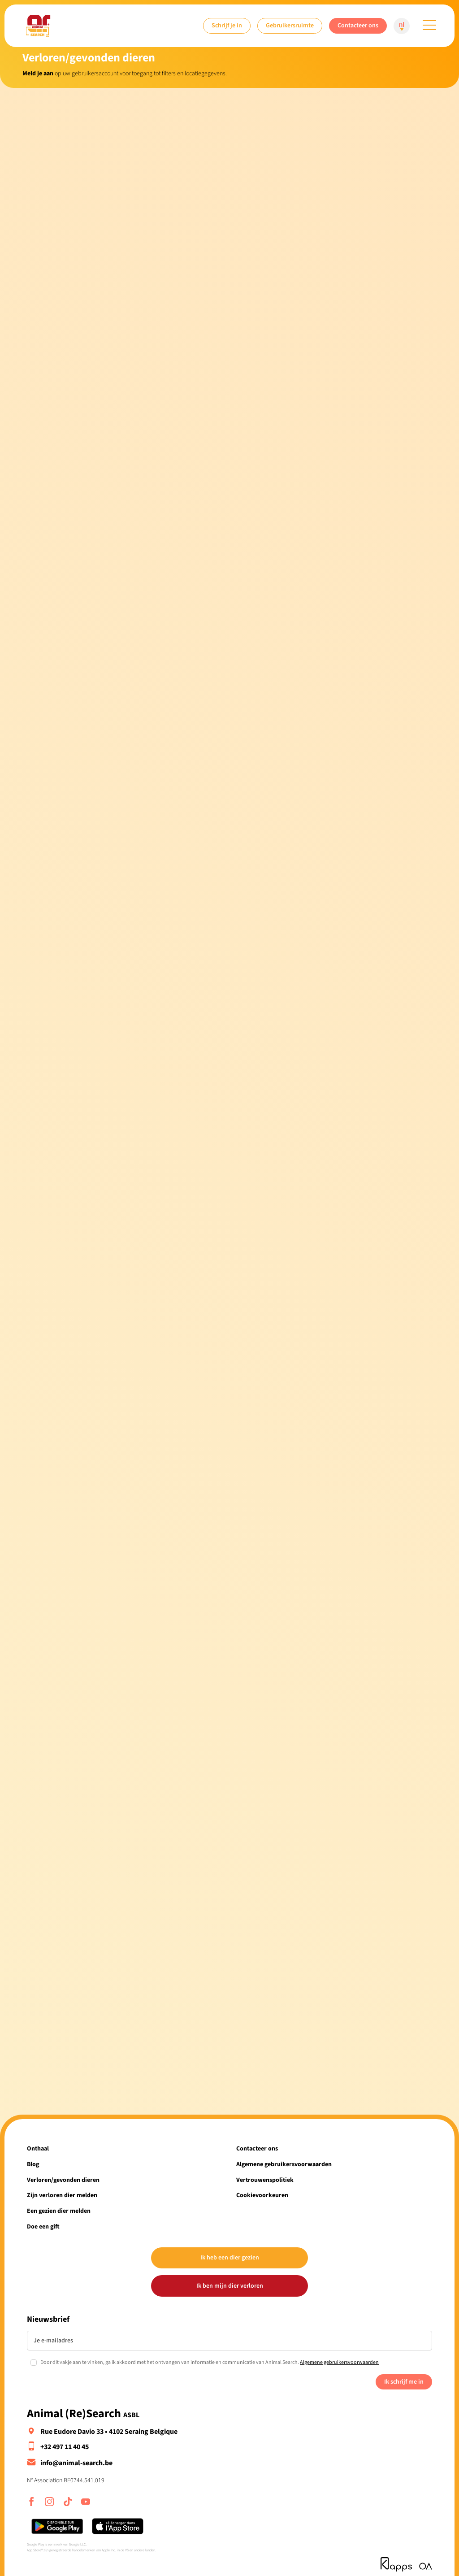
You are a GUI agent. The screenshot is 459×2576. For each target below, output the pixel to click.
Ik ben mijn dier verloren (229, 2285)
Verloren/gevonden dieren (63, 2180)
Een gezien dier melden (59, 2210)
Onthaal (38, 2148)
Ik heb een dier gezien (229, 2257)
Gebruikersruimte (290, 25)
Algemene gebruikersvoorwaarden (284, 2164)
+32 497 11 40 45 (64, 2447)
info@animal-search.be (76, 2463)
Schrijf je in (227, 25)
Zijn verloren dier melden (62, 2195)
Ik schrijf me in (404, 2381)
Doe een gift (43, 2226)
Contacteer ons (358, 25)
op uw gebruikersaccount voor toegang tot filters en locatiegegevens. (124, 73)
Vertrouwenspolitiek (265, 2180)
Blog (33, 2164)
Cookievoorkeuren (262, 2195)
